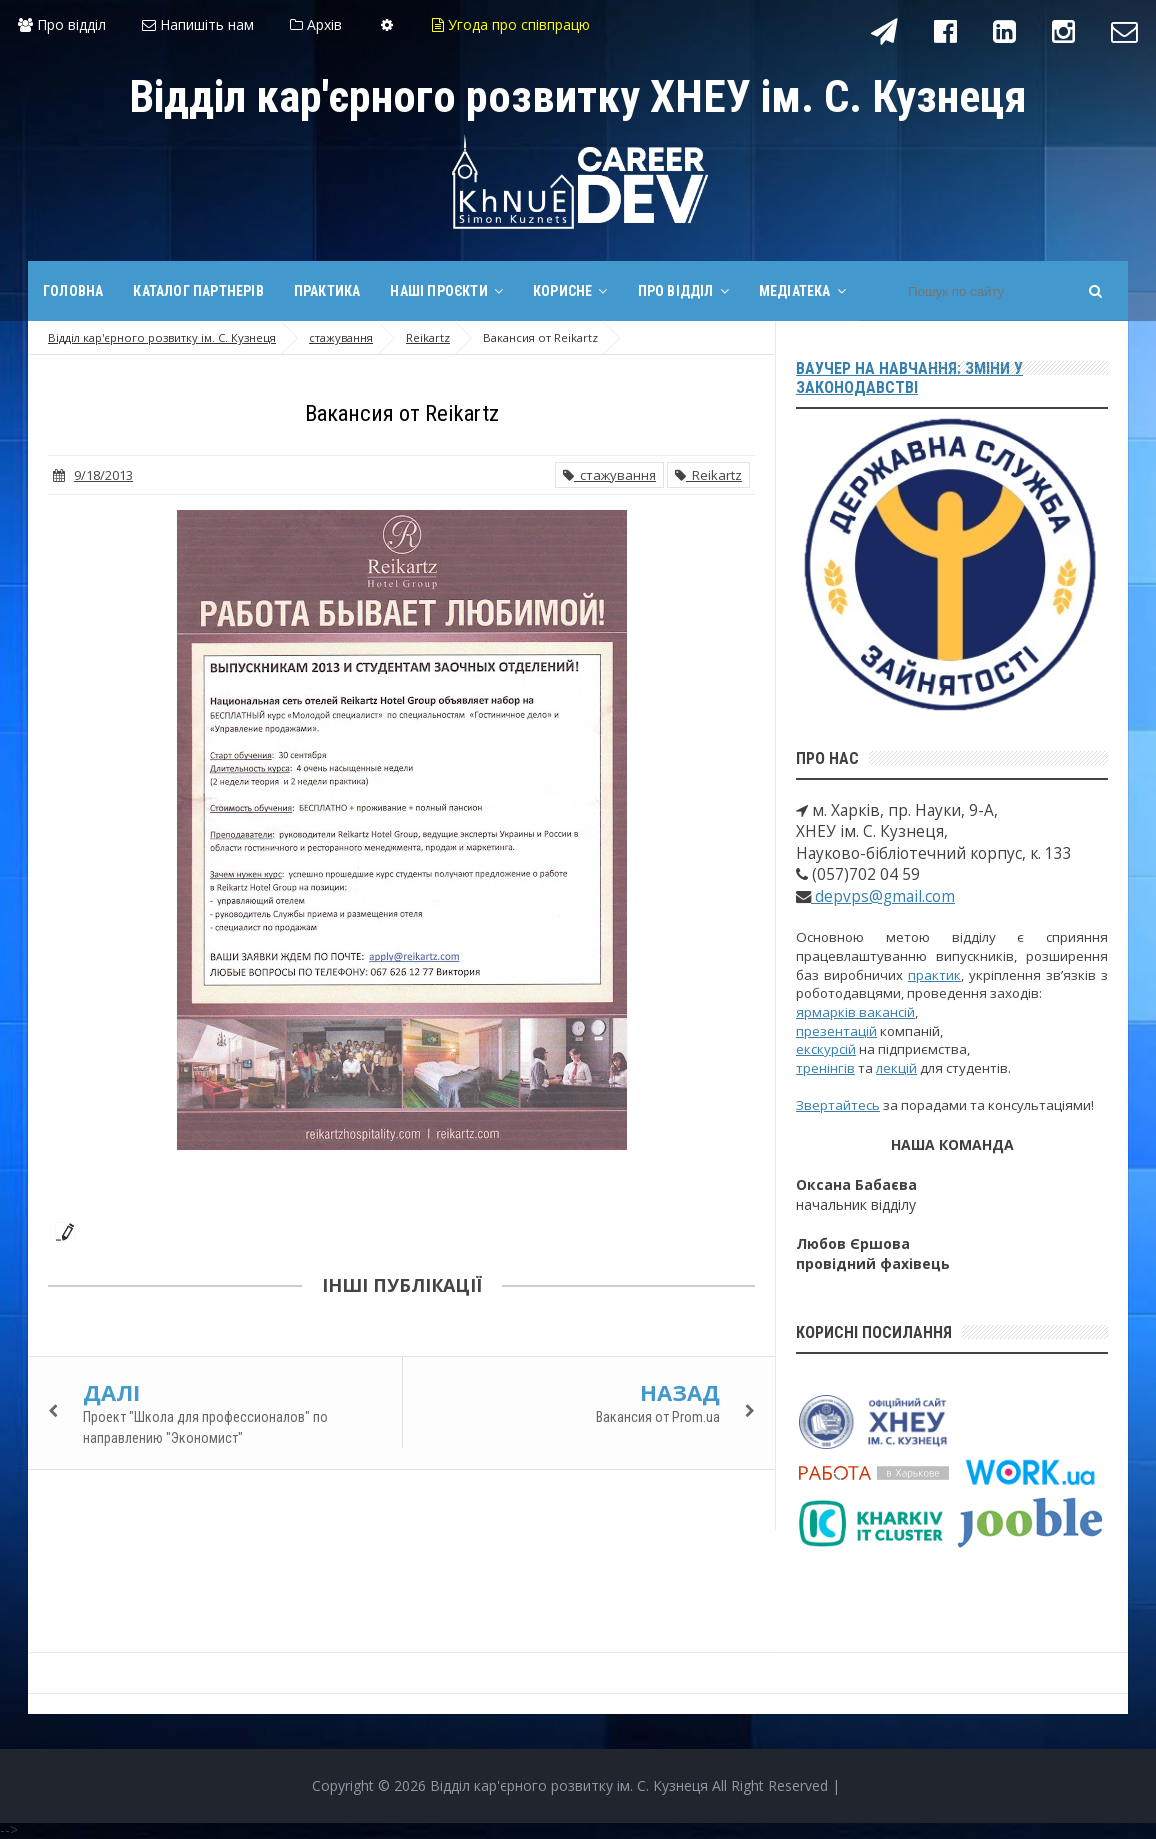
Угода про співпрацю (511, 24)
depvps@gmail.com (883, 896)
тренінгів (825, 1068)
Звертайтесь (838, 1105)
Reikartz (708, 475)
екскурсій (826, 1049)
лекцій (896, 1068)
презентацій (836, 1031)
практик (934, 975)
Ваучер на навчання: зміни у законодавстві (909, 378)
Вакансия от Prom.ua (658, 1417)
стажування (609, 475)
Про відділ (62, 24)
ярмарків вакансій (855, 1012)
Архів (316, 24)
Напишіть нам (198, 24)
